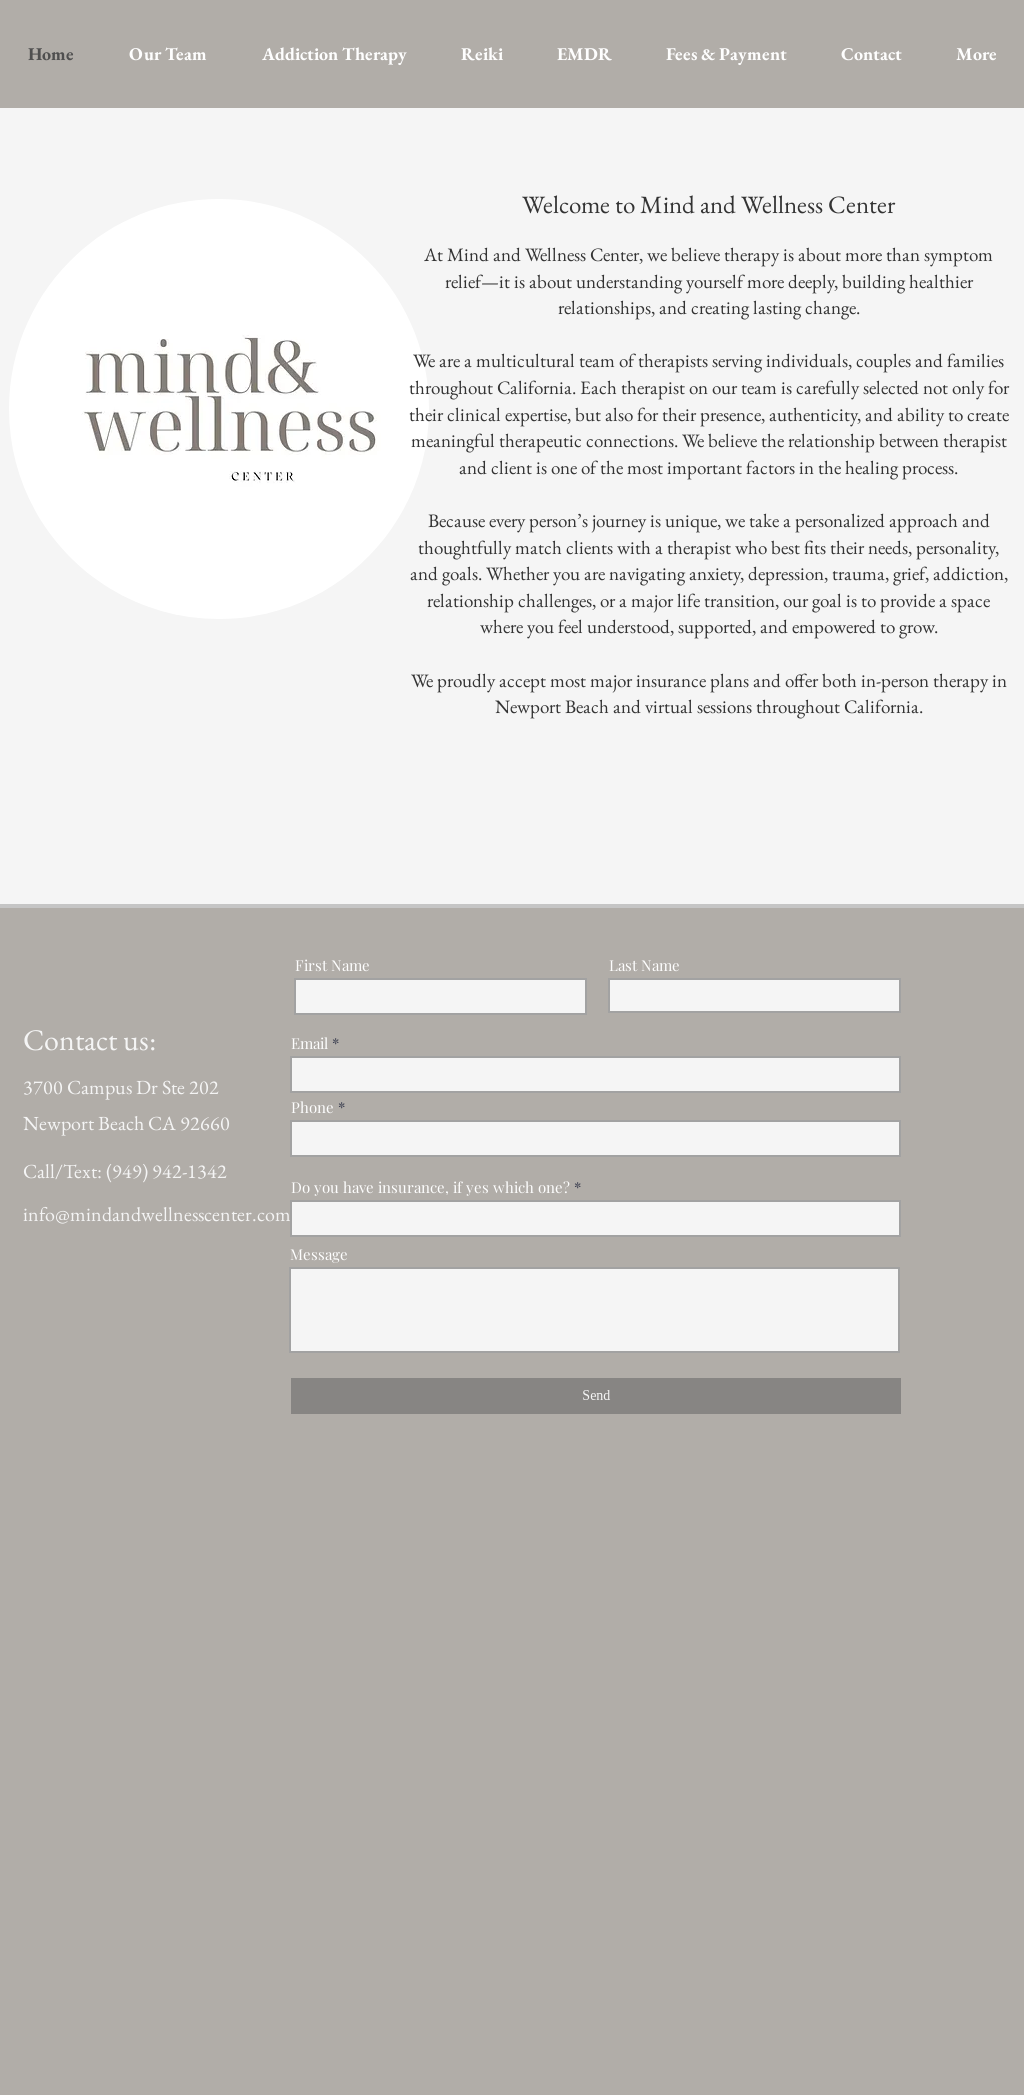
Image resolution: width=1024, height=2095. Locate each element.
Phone (312, 1107)
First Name (332, 965)
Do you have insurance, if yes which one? (430, 1187)
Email (309, 1043)
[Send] (596, 1396)
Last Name (644, 965)
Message (319, 1254)
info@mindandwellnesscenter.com (157, 1214)
